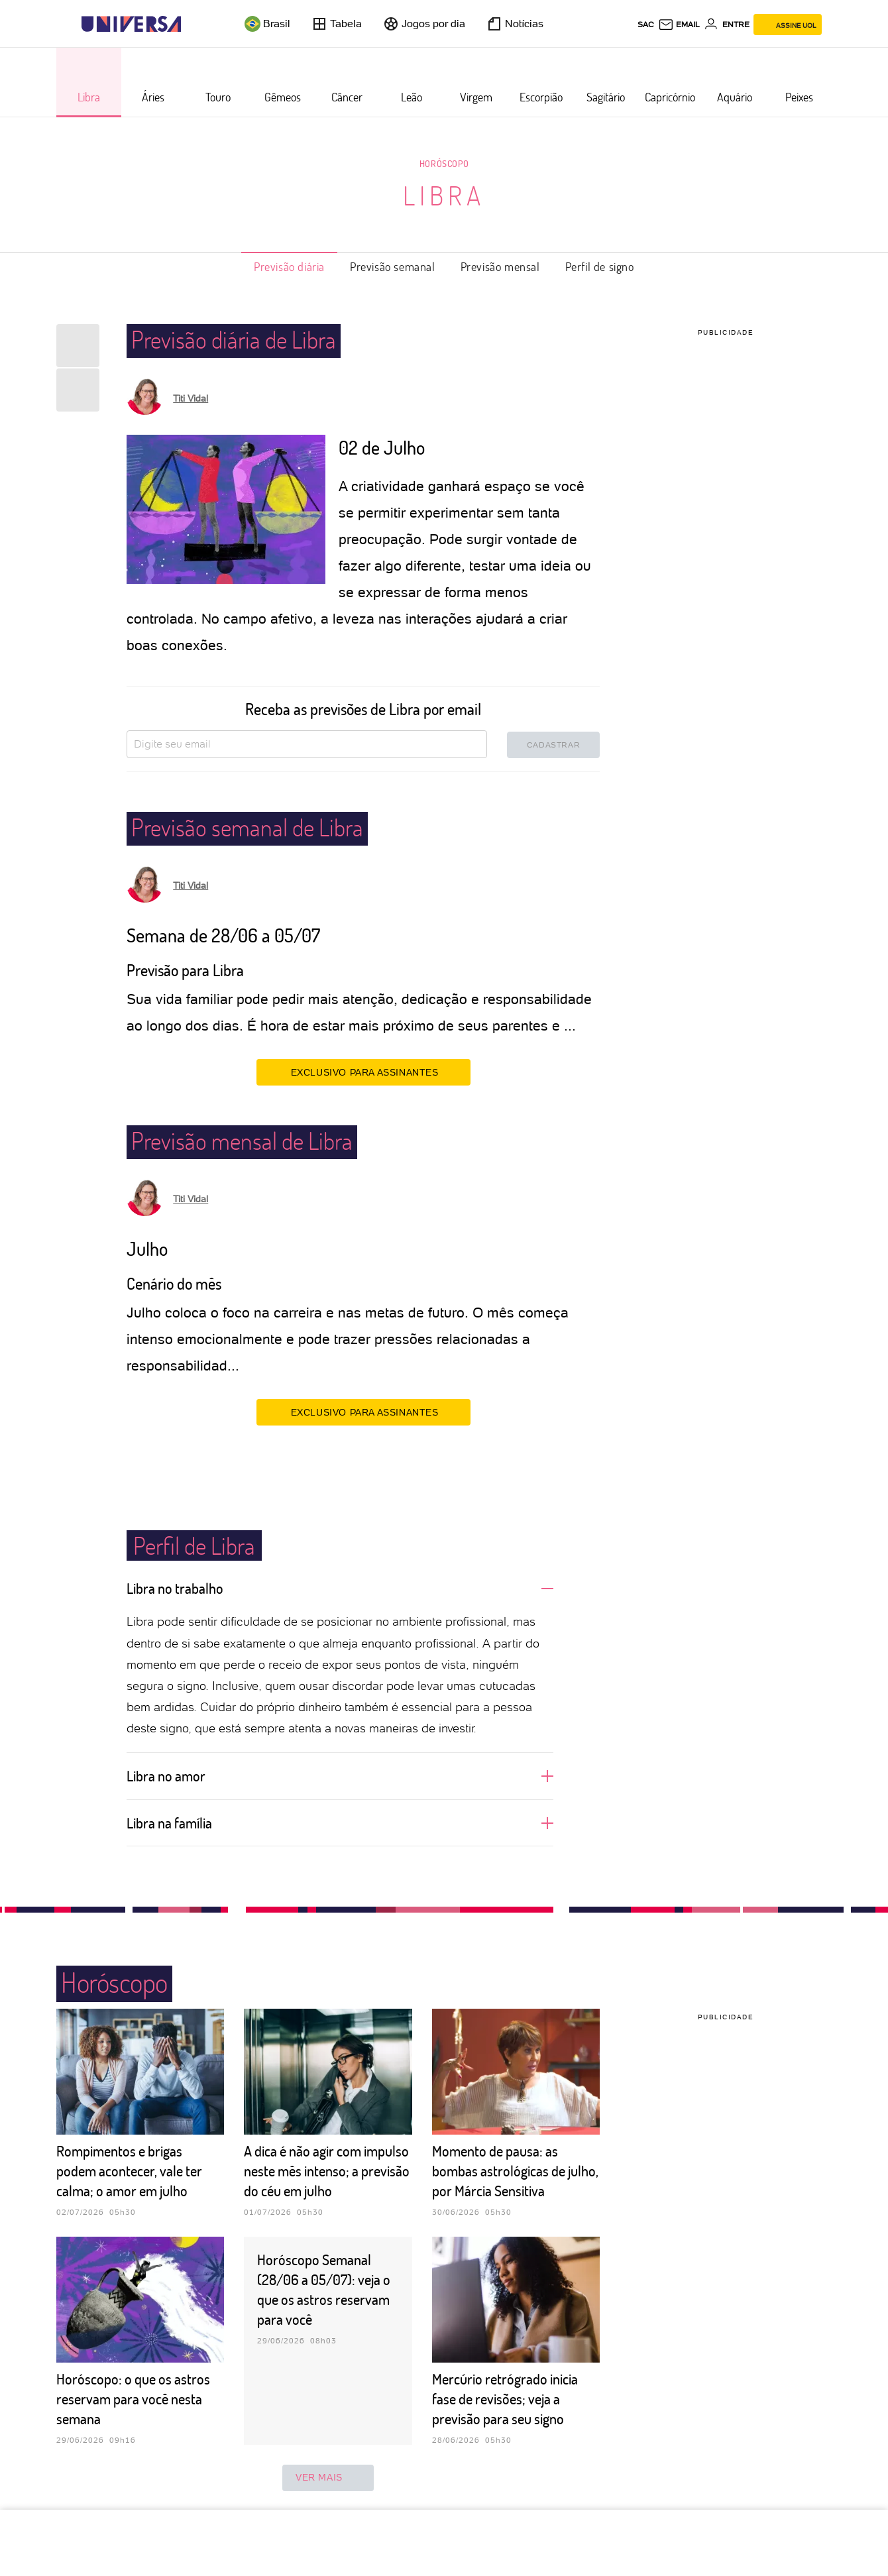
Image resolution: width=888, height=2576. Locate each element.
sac (646, 24)
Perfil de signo (599, 266)
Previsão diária (289, 266)
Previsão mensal (500, 266)
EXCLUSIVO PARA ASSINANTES (363, 1071)
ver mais (328, 2478)
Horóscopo (444, 163)
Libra (444, 195)
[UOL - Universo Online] (192, 24)
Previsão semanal (392, 266)
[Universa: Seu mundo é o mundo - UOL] (131, 24)
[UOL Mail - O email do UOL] (679, 24)
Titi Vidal (190, 398)
